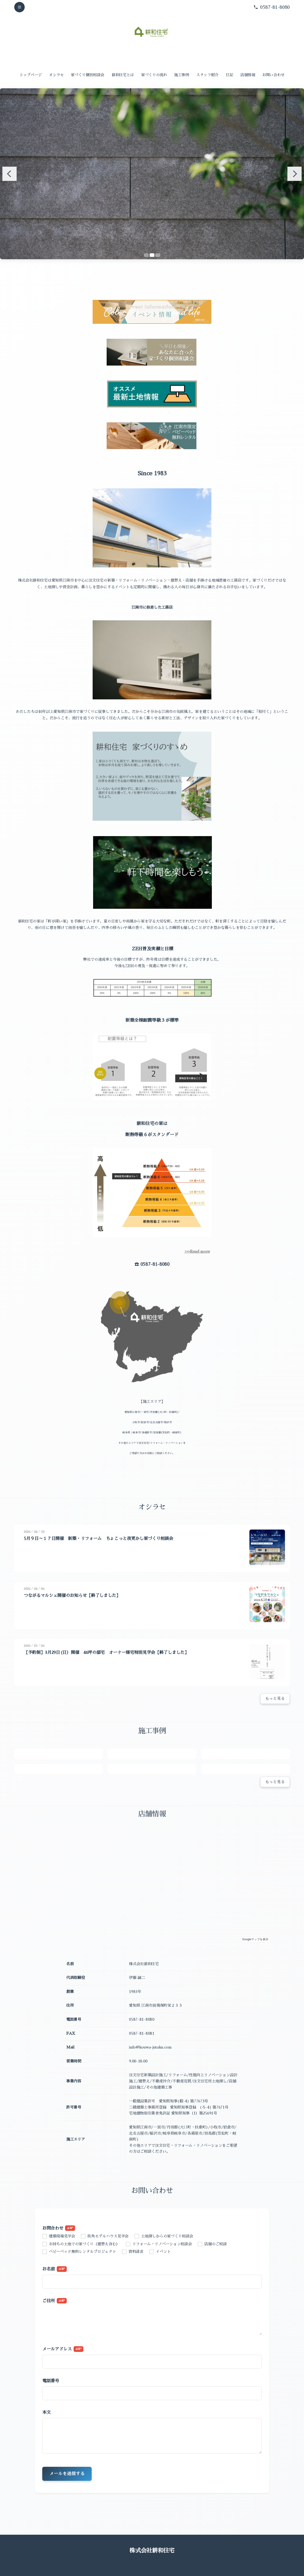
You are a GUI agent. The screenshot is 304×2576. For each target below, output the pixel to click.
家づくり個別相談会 (87, 75)
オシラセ (56, 75)
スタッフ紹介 (207, 75)
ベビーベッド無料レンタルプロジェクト (82, 2364)
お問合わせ (58, 2340)
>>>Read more (197, 1251)
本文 (46, 2525)
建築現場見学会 (62, 2349)
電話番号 (50, 2493)
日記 (229, 75)
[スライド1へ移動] (146, 255)
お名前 (54, 2381)
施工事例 (181, 75)
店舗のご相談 (215, 2357)
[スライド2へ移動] (152, 255)
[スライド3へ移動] (157, 255)
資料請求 (135, 2364)
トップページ (30, 75)
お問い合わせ (273, 75)
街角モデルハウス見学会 (107, 2349)
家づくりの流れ (154, 75)
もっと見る (275, 1698)
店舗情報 (247, 75)
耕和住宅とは (123, 75)
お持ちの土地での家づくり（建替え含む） (84, 2357)
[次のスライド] (294, 174)
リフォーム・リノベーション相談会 (162, 2357)
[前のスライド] (9, 174)
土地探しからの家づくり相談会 (167, 2349)
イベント (163, 2364)
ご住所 (54, 2413)
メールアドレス (62, 2461)
